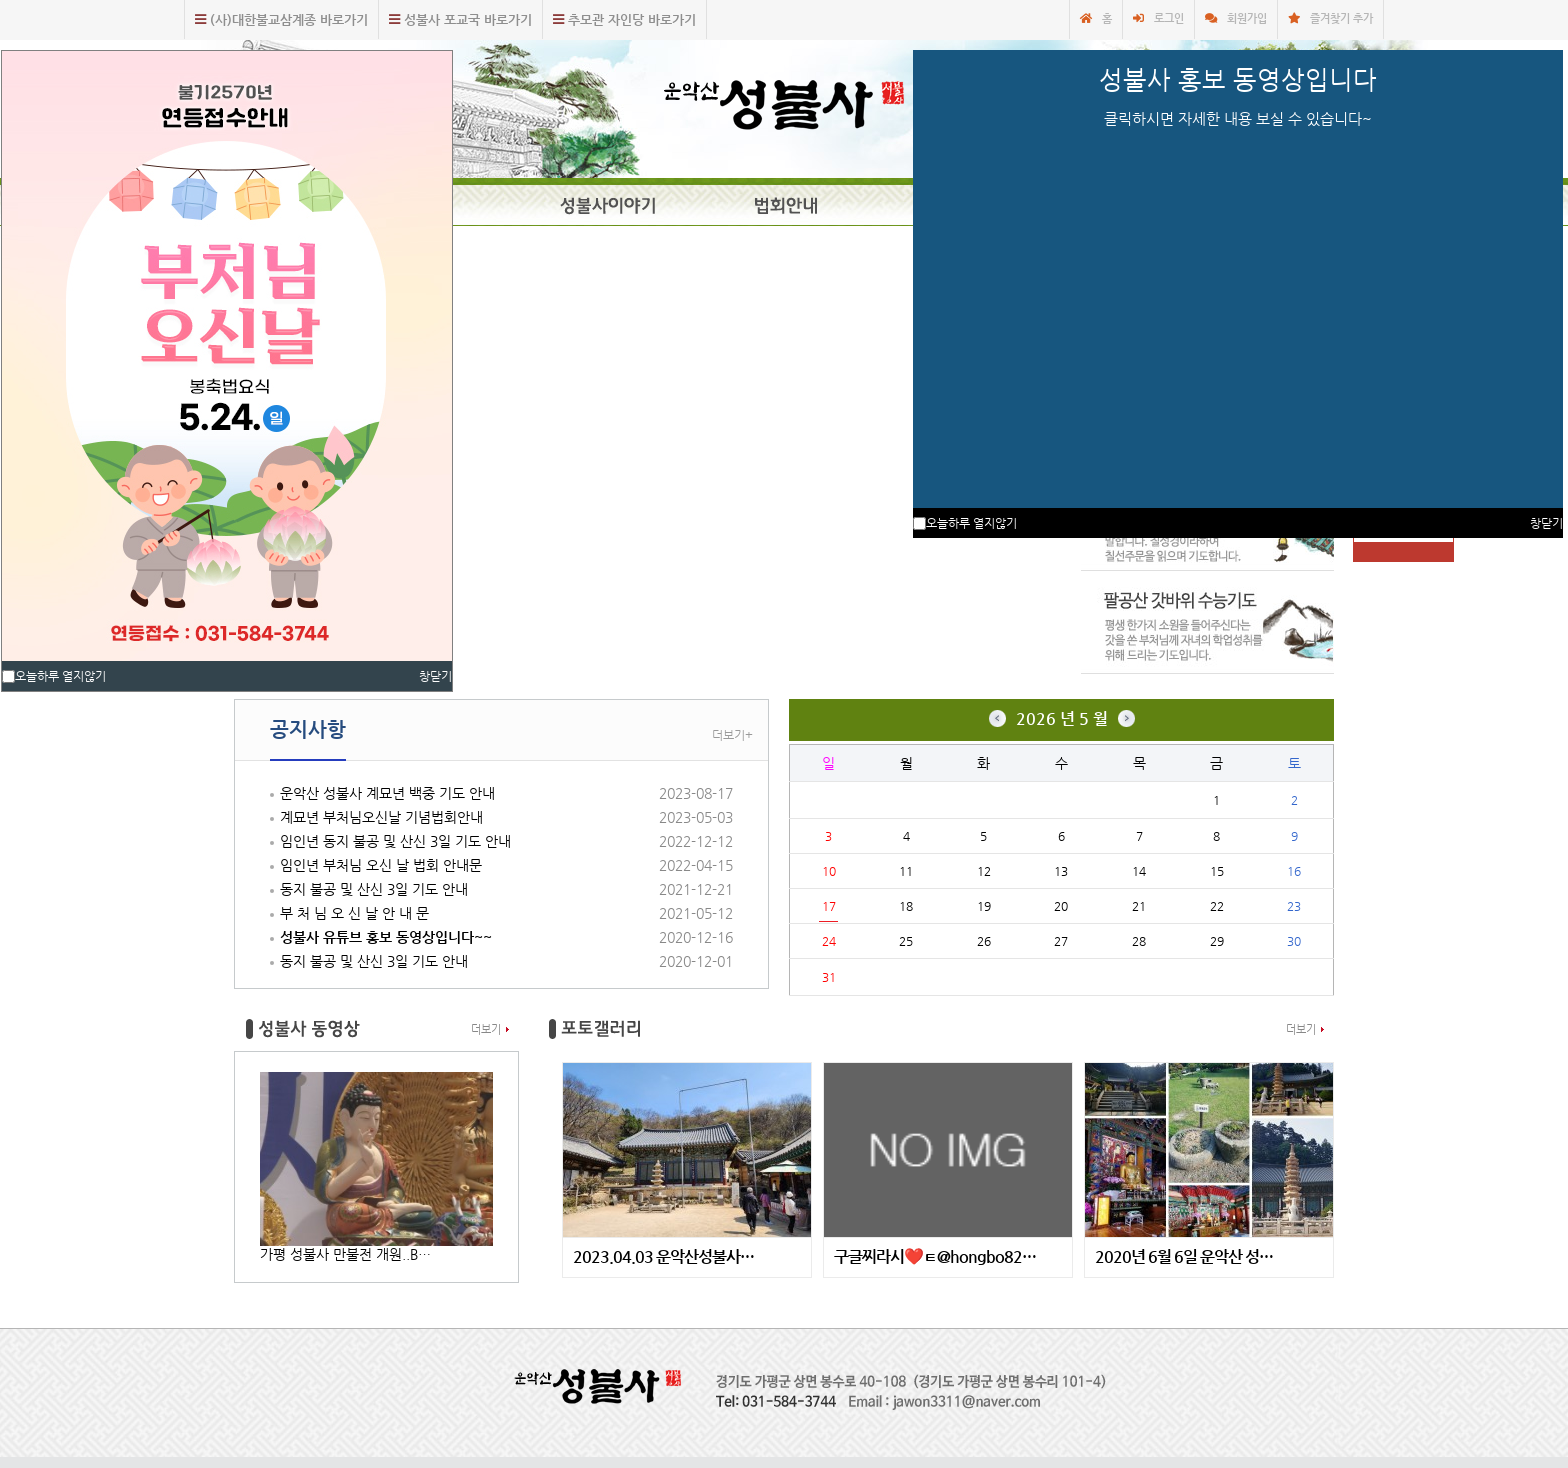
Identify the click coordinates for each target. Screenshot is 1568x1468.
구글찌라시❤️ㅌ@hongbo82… (935, 1257)
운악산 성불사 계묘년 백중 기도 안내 (387, 793)
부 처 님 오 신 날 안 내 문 (354, 913)
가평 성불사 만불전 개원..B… (345, 1254)
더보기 (486, 1029)
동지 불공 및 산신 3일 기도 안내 (374, 889)
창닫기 (435, 676)
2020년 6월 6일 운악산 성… (1184, 1257)
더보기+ (732, 735)
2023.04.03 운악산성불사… (663, 1257)
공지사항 (308, 729)
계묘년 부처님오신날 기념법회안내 (381, 817)
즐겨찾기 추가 (1341, 18)
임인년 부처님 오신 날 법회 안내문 (381, 865)
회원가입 (1247, 18)
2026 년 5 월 (1062, 718)
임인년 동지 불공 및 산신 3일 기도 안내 (395, 841)
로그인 (1169, 18)
